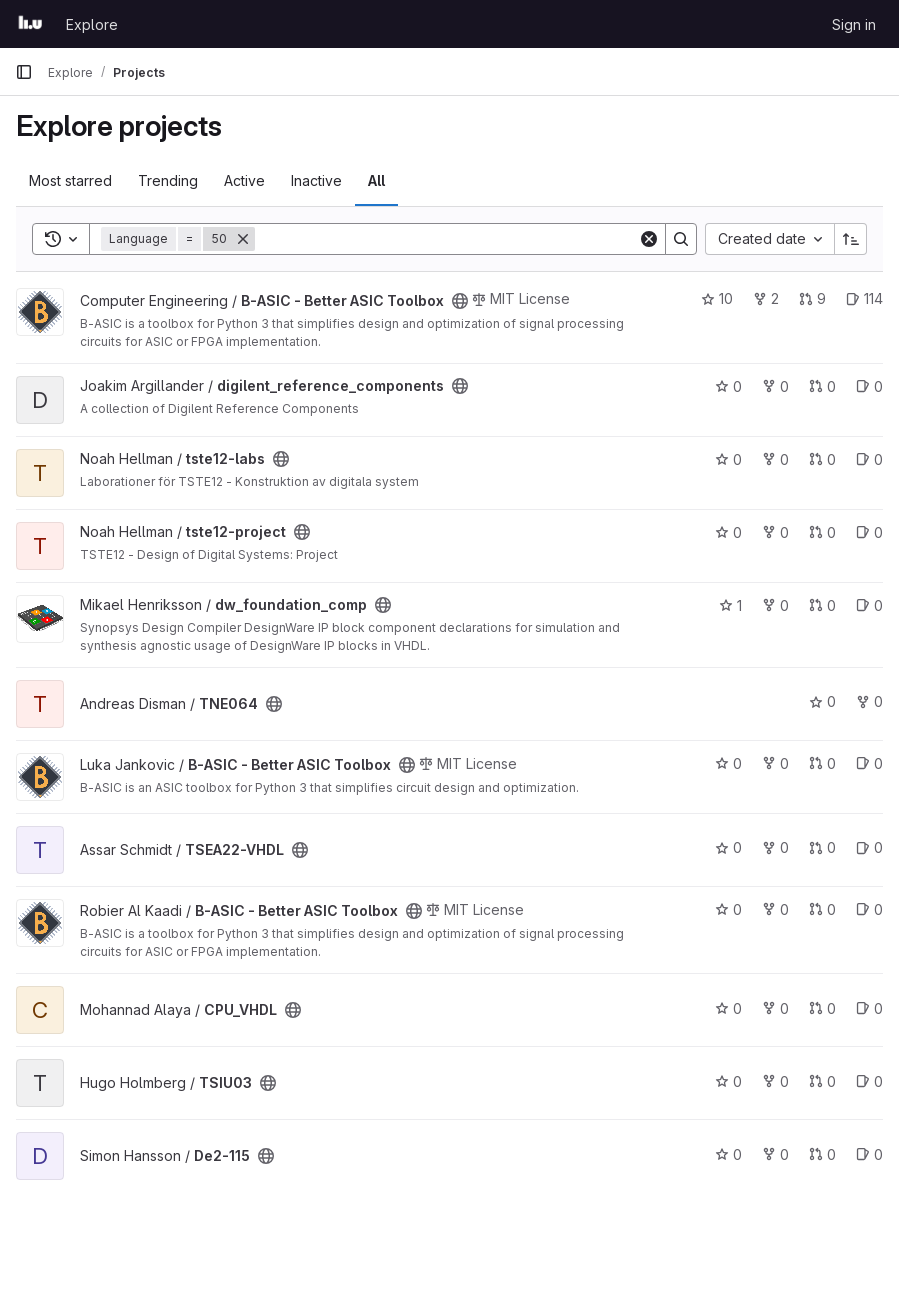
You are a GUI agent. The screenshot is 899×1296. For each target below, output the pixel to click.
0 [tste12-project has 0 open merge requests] (822, 532)
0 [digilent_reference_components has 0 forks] (775, 386)
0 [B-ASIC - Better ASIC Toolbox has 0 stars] (728, 763)
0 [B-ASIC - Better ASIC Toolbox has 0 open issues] (869, 763)
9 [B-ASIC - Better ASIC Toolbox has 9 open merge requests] (812, 298)
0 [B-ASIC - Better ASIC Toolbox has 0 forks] (775, 763)
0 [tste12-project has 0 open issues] (869, 532)
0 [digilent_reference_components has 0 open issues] (869, 386)
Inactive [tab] (316, 180)
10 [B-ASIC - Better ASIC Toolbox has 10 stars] (717, 298)
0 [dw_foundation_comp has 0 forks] (775, 605)
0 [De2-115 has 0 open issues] (869, 1154)
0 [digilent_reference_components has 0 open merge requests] (822, 386)
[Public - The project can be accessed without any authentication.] (460, 301)
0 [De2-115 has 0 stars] (728, 1154)
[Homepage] (30, 24)
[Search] (446, 239)
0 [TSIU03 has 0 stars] (728, 1081)
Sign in (854, 24)
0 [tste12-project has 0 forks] (775, 532)
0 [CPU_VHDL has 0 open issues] (869, 1008)
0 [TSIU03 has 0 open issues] (869, 1081)
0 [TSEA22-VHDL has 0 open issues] (869, 847)
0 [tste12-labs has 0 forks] (775, 459)
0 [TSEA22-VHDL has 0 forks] (775, 847)
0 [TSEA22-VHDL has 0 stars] (728, 847)
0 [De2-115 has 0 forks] (775, 1154)
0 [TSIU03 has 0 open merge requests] (822, 1081)
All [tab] (376, 180)
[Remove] (243, 239)
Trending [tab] (168, 180)
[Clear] (649, 239)
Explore (92, 24)
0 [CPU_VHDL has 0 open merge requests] (822, 1008)
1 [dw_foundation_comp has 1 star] (730, 605)
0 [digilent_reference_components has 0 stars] (728, 386)
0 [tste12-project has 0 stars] (728, 532)
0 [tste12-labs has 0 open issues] (869, 459)
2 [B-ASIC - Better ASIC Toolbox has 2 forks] (766, 298)
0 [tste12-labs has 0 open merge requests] (822, 459)
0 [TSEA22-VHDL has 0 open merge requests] (822, 847)
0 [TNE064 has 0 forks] (869, 701)
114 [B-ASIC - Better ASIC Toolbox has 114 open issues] (864, 298)
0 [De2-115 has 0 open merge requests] (822, 1154)
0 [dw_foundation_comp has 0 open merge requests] (822, 605)
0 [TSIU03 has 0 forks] (775, 1081)
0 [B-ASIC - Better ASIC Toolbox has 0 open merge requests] (822, 763)
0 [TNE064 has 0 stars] (822, 701)
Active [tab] (244, 180)
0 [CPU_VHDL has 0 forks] (775, 1008)
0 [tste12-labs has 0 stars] (728, 459)
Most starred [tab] (70, 180)
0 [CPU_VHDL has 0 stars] (728, 1008)
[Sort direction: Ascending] (851, 239)
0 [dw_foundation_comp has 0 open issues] (869, 605)
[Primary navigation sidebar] (24, 72)
